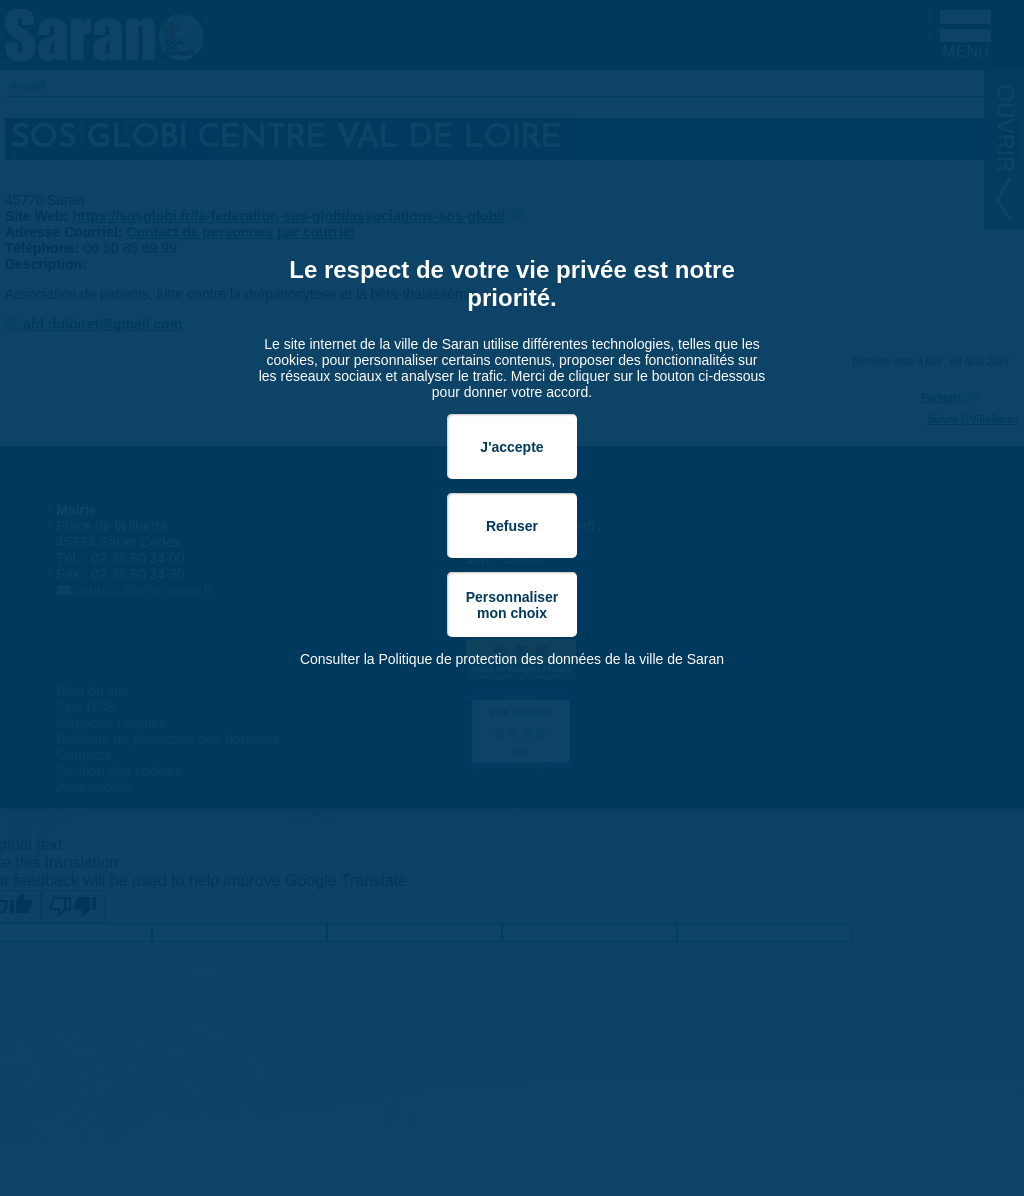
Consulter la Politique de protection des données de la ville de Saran (512, 659)
